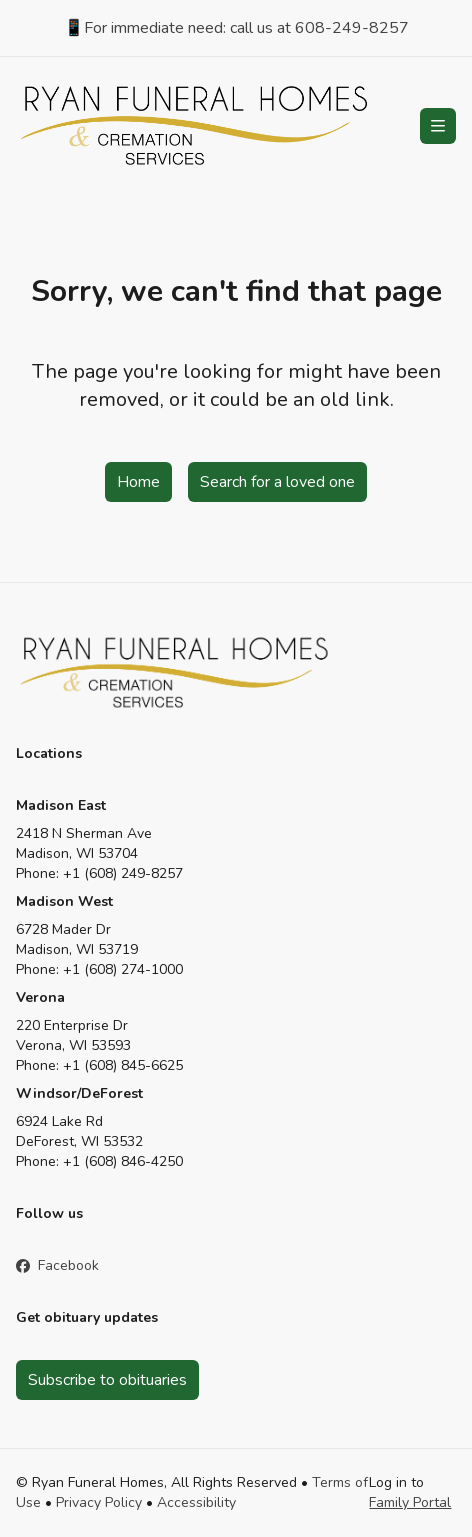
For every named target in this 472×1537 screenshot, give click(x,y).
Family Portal (410, 1502)
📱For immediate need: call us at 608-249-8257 (236, 28)
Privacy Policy (99, 1502)
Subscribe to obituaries (107, 1380)
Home (138, 482)
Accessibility (196, 1502)
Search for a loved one (277, 482)
